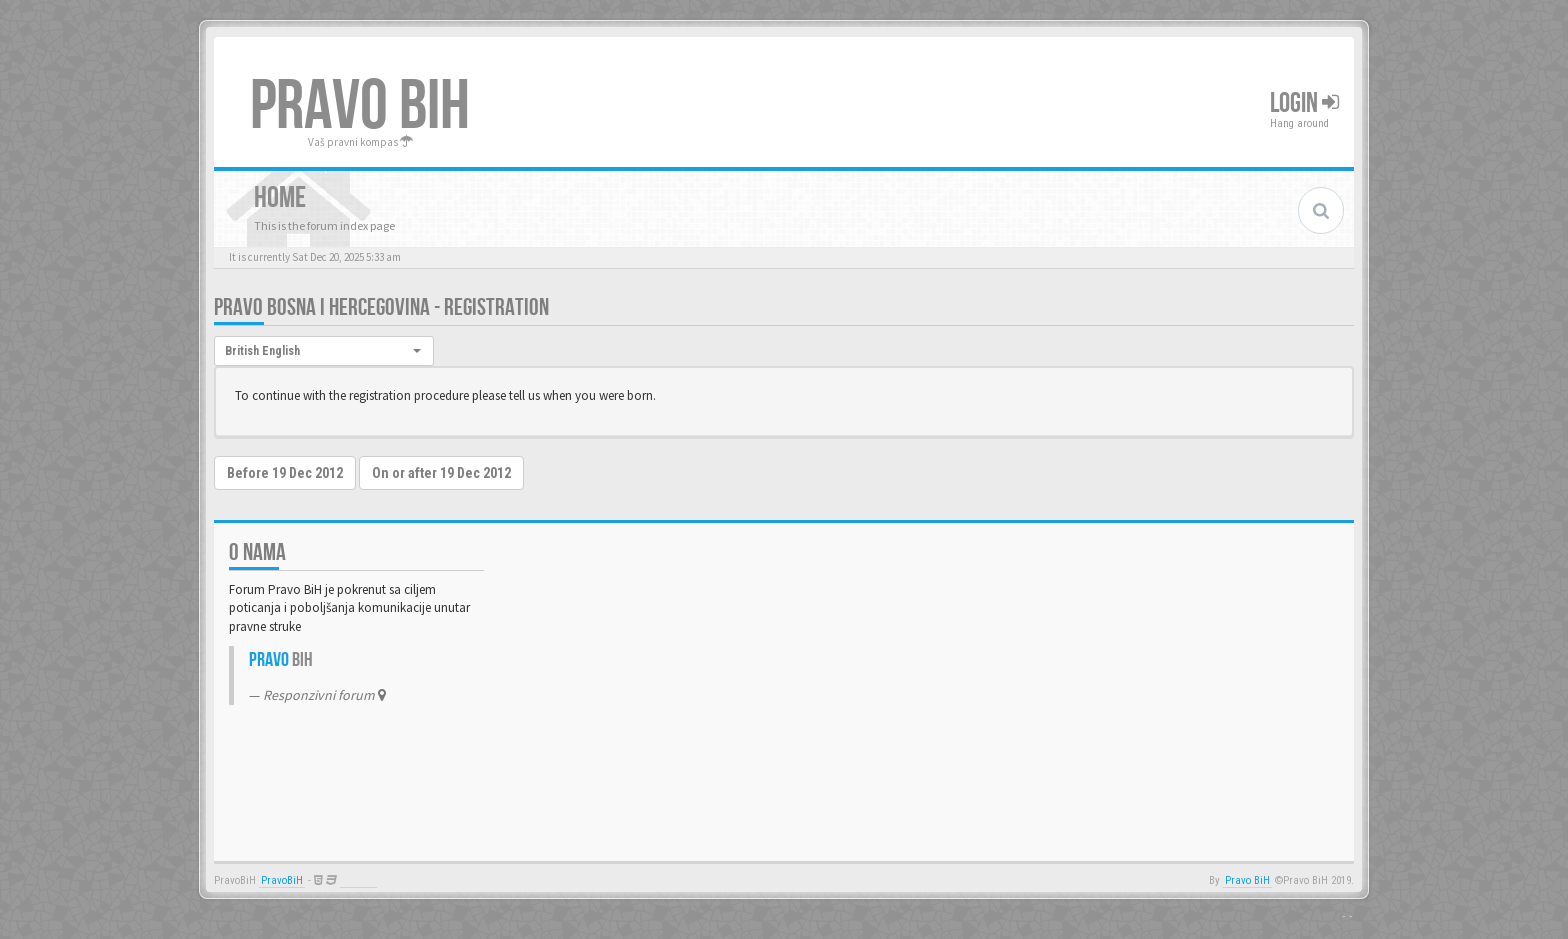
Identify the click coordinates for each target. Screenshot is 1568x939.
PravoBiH (282, 880)
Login (1304, 103)
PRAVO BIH (360, 107)
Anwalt (358, 880)
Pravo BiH (1247, 880)
